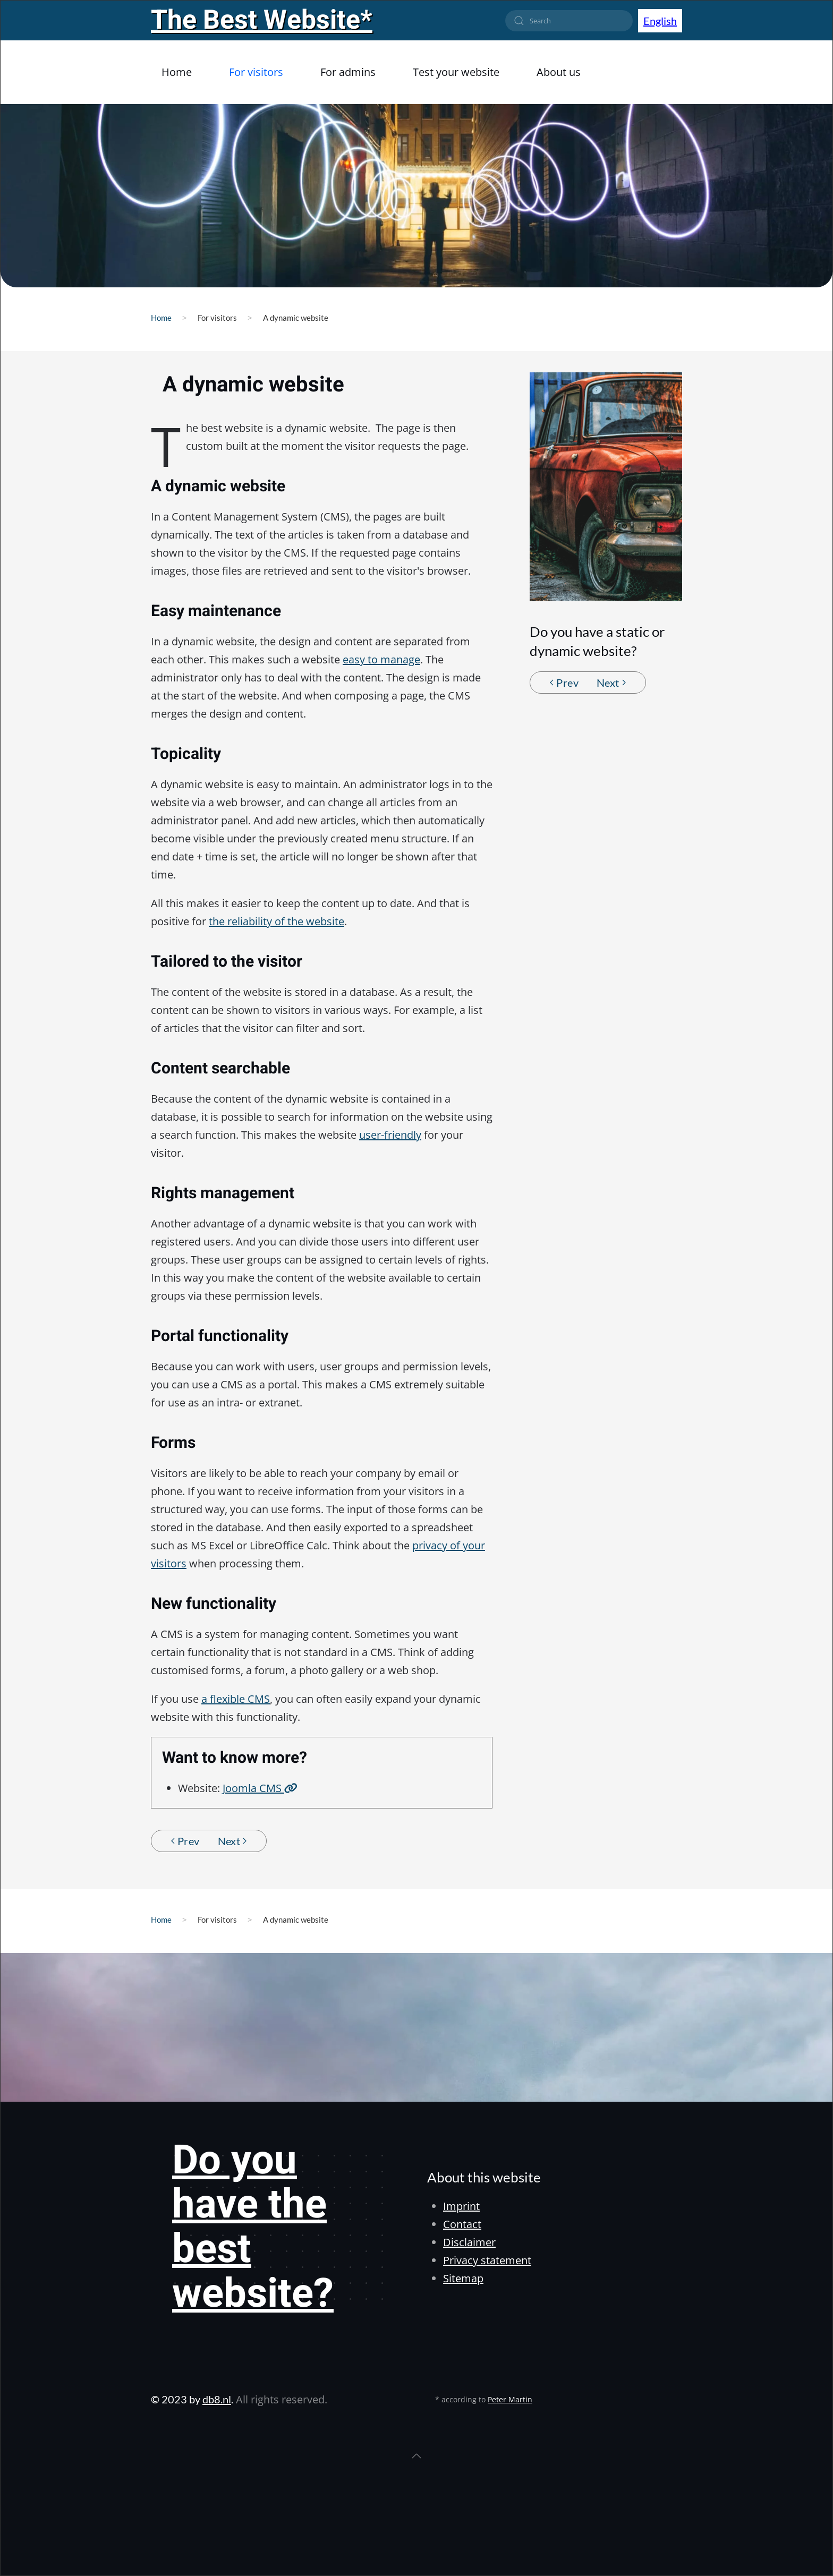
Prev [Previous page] (564, 682)
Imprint (461, 2206)
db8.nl (216, 2399)
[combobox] (569, 20)
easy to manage (381, 659)
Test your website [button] (456, 72)
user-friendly (390, 1135)
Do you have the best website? (253, 2227)
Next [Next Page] (611, 682)
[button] (416, 2456)
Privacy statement (487, 2260)
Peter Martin (510, 2399)
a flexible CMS (235, 1699)
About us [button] (559, 72)
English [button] (660, 20)
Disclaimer (469, 2242)
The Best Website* (261, 20)
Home (177, 72)
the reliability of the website (276, 921)
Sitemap (463, 2278)
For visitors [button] (256, 72)
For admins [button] (348, 72)
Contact (462, 2224)
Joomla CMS (260, 1788)
